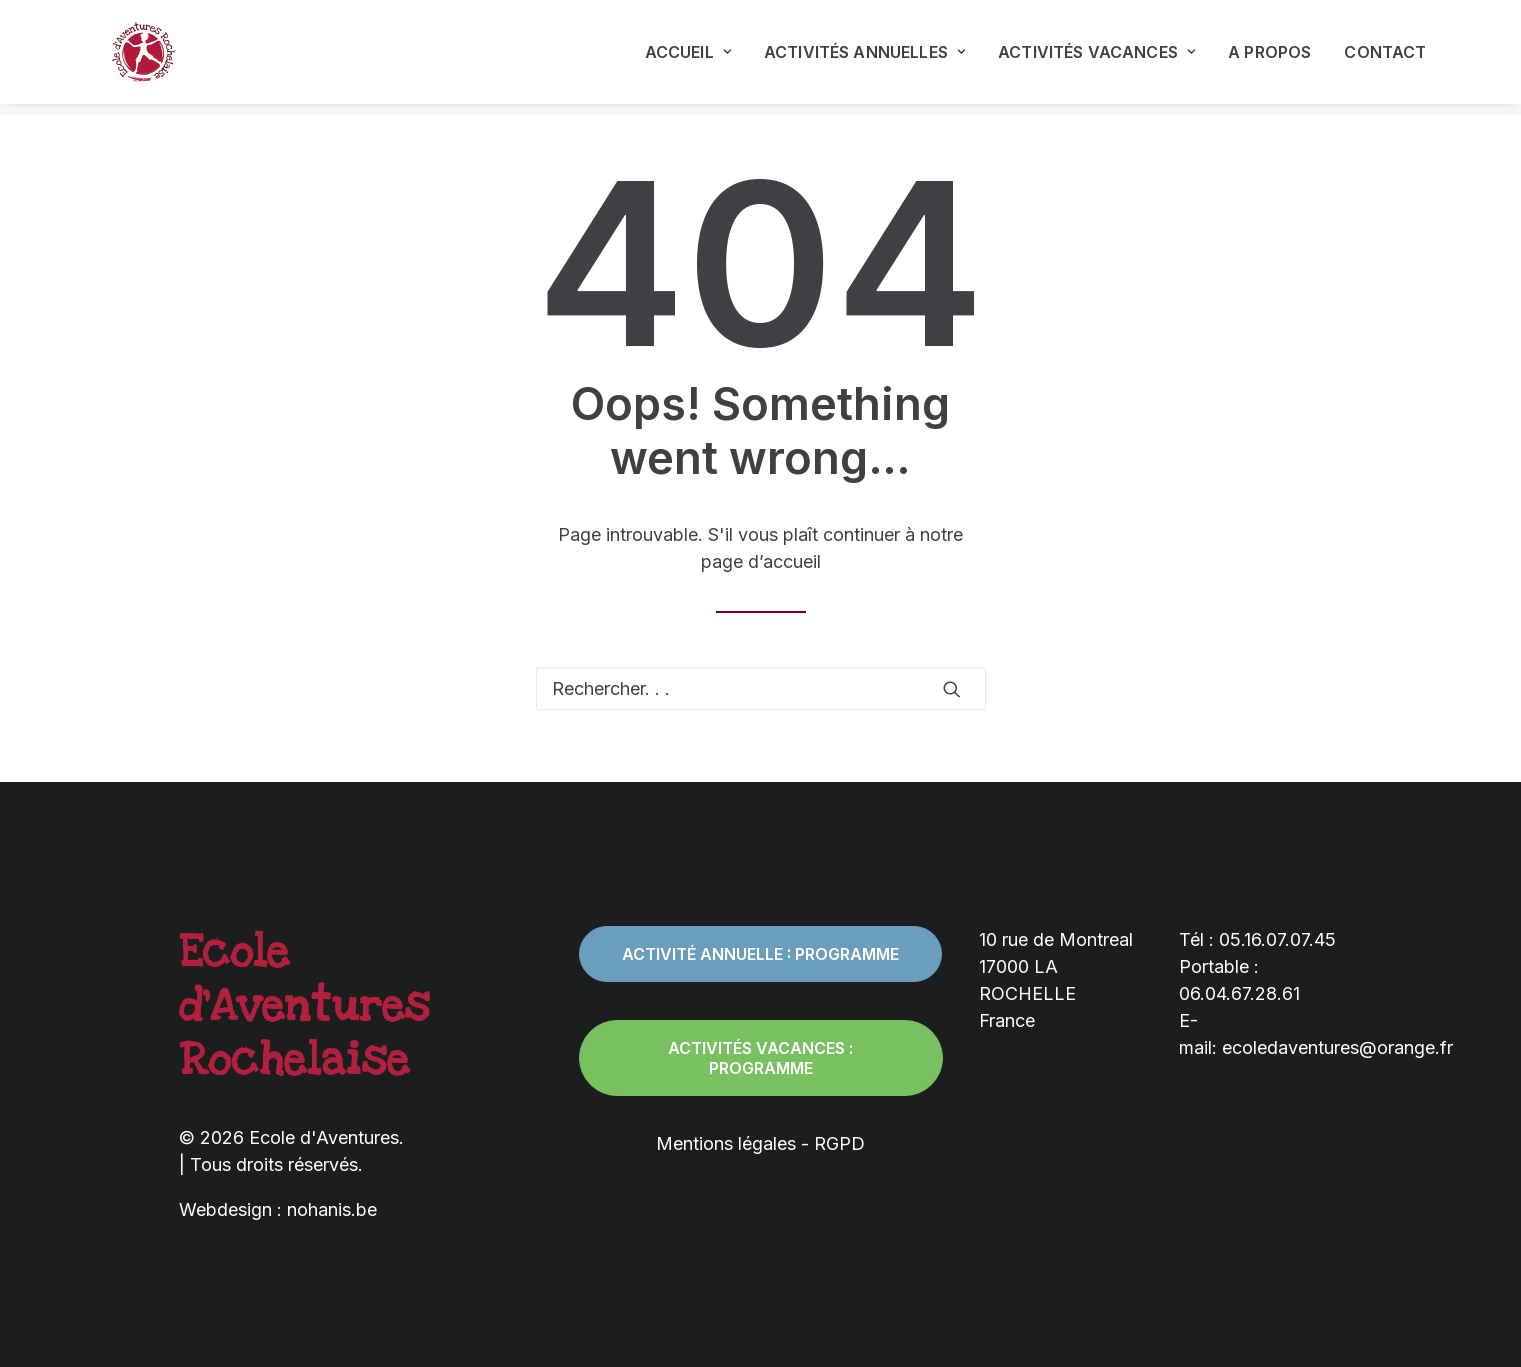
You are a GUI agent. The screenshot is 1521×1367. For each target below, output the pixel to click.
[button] (952, 689)
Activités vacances (1096, 58)
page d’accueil (761, 561)
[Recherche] (761, 688)
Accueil (688, 58)
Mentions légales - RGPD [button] (760, 1143)
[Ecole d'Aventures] (135, 58)
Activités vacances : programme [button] (762, 1058)
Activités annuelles (864, 58)
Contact (1385, 58)
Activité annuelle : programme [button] (760, 954)
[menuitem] (695, 58)
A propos (1269, 58)
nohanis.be (332, 1209)
